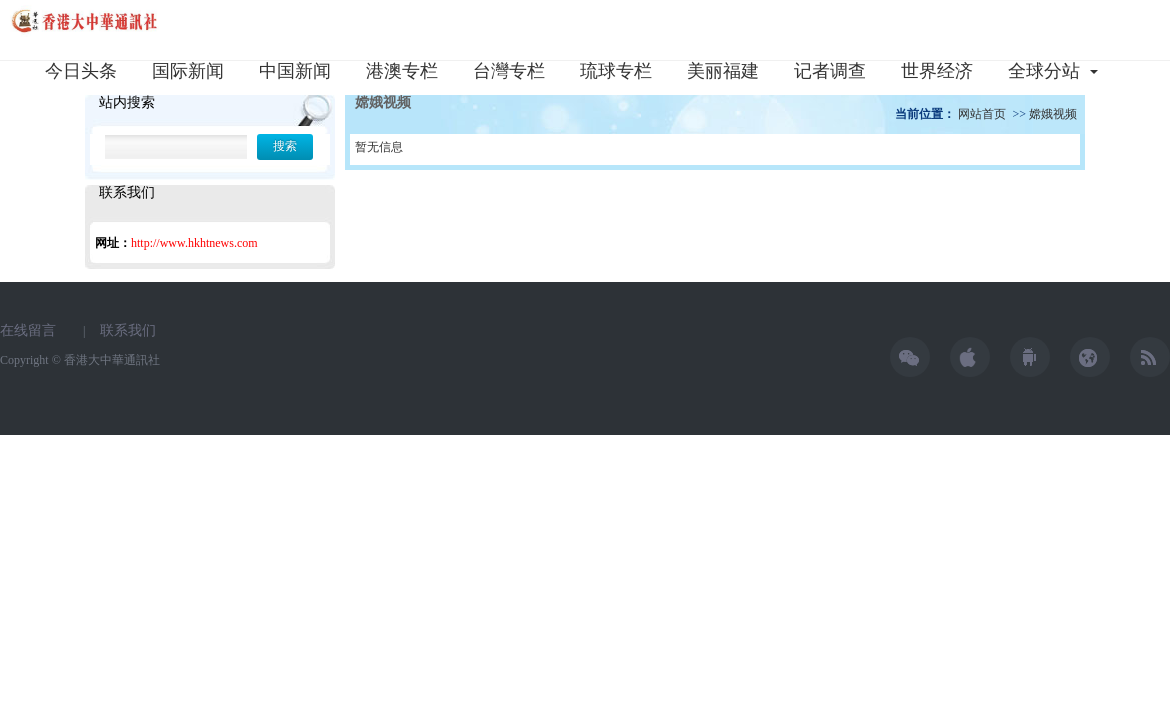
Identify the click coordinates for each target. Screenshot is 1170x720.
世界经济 (937, 71)
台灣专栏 (509, 71)
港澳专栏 (402, 71)
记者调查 (830, 71)
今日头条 (81, 71)
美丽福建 (723, 71)
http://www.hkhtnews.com (194, 243)
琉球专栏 (616, 71)
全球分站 (1049, 71)
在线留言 (28, 330)
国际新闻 (188, 71)
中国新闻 (295, 71)
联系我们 (128, 330)
